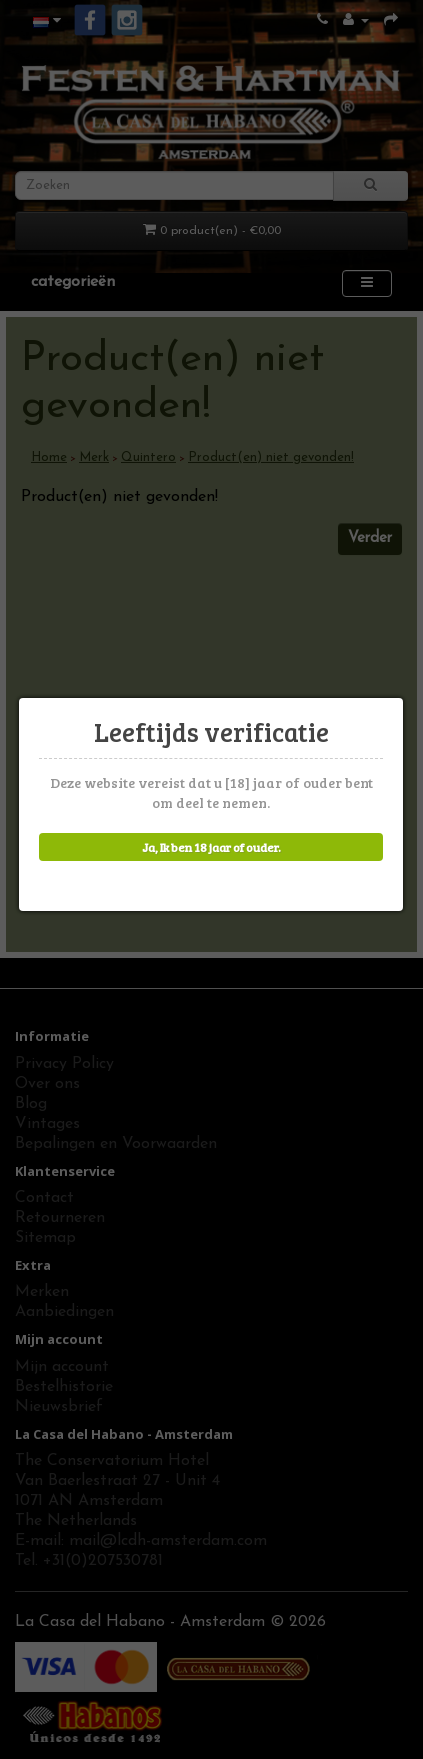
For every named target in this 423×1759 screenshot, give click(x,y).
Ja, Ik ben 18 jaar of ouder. (209, 847)
